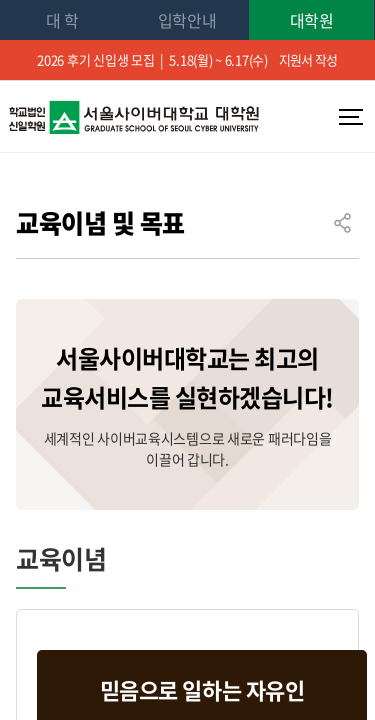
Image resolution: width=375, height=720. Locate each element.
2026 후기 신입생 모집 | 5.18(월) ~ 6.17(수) (187, 59)
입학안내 (187, 20)
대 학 (62, 20)
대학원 (312, 20)
